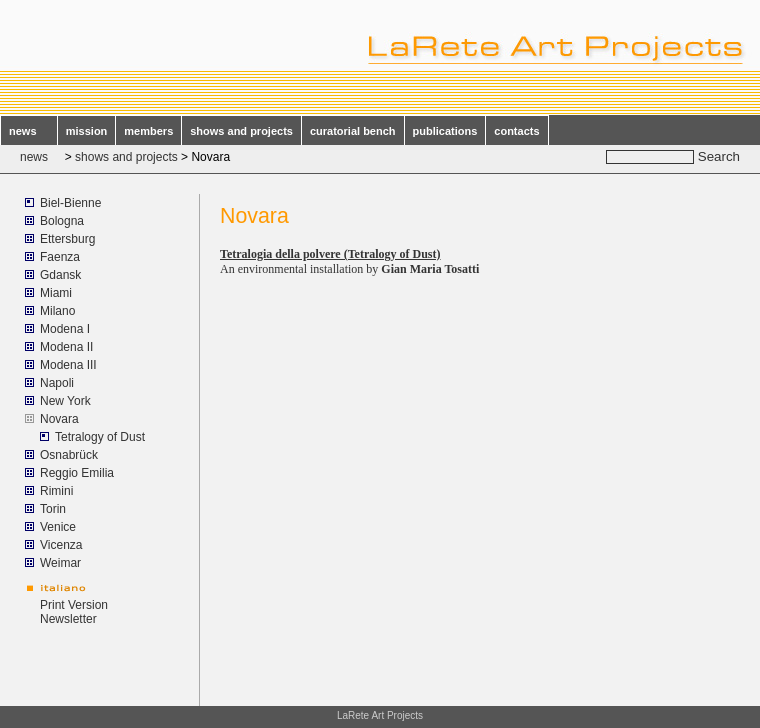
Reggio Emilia (77, 473)
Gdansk (60, 275)
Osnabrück (69, 455)
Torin (53, 509)
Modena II (66, 347)
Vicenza (61, 545)
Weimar (60, 563)
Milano (57, 311)
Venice (58, 527)
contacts (516, 131)
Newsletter (68, 619)
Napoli (57, 383)
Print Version (74, 605)
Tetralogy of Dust (100, 437)
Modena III (68, 365)
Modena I (65, 329)
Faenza (60, 257)
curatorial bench (353, 131)
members (148, 131)
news (29, 131)
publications (445, 131)
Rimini (56, 491)
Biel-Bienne (70, 203)
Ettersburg (67, 239)
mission (87, 131)
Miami (56, 293)
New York (65, 401)
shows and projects (241, 131)
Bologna (62, 221)
